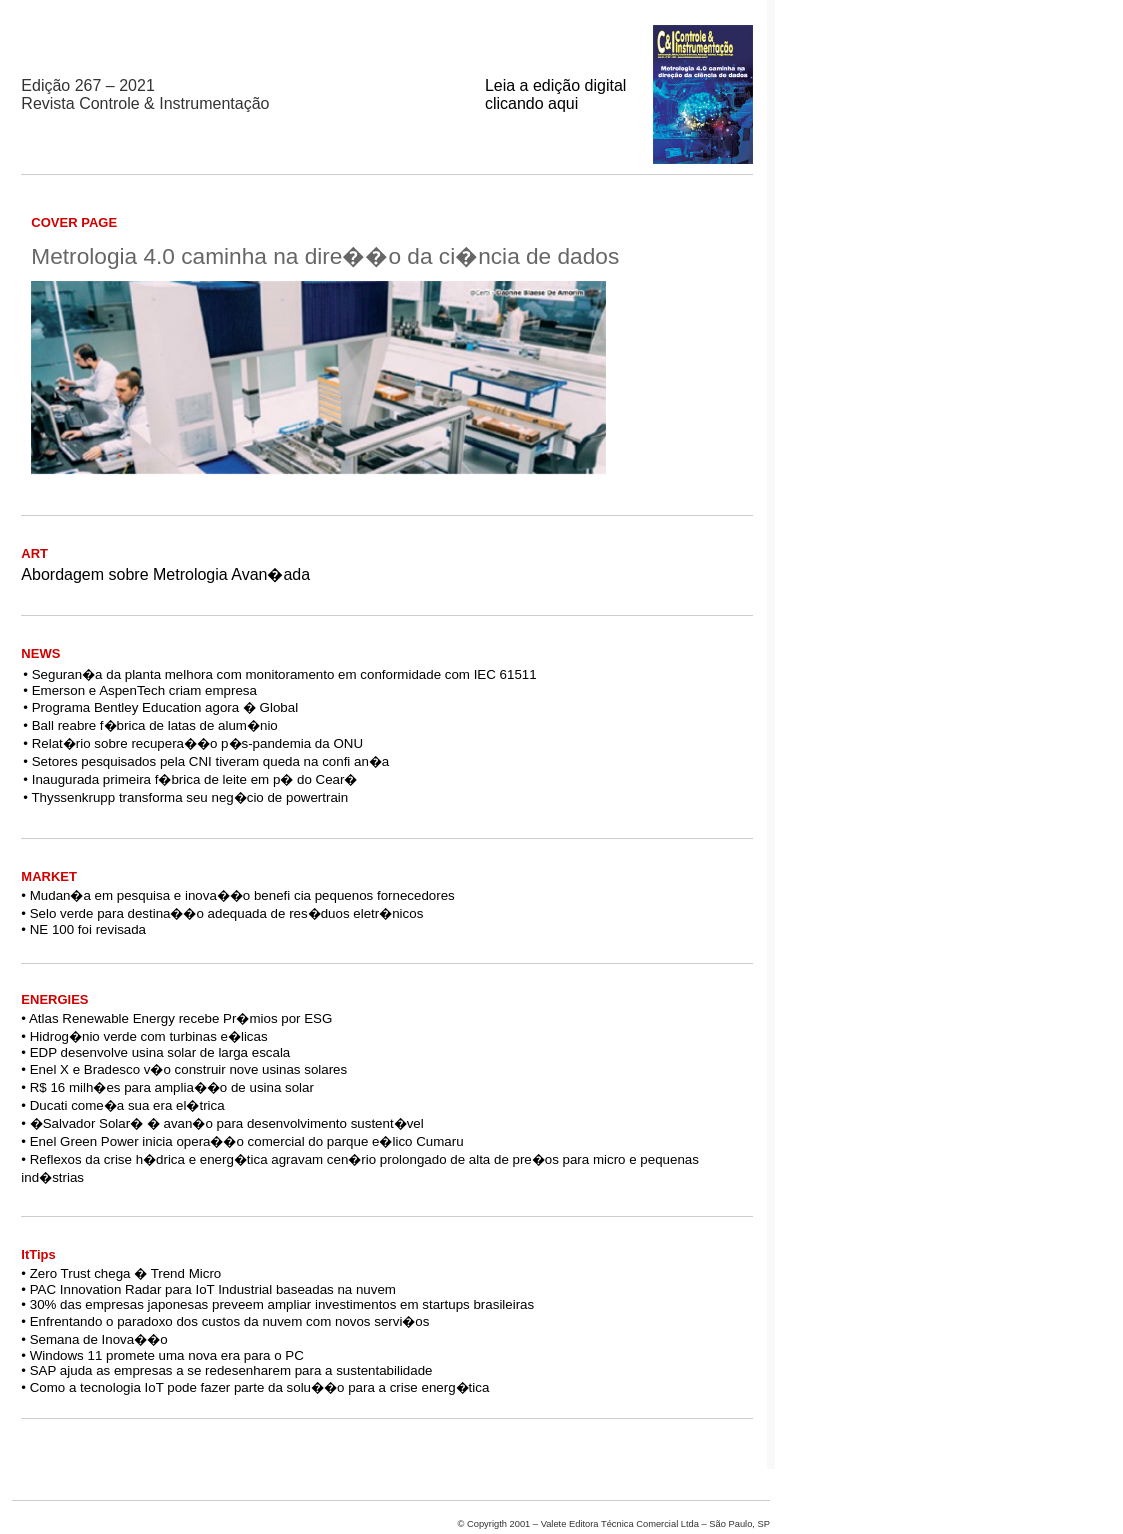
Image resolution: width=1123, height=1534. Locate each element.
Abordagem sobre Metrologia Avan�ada (165, 574)
